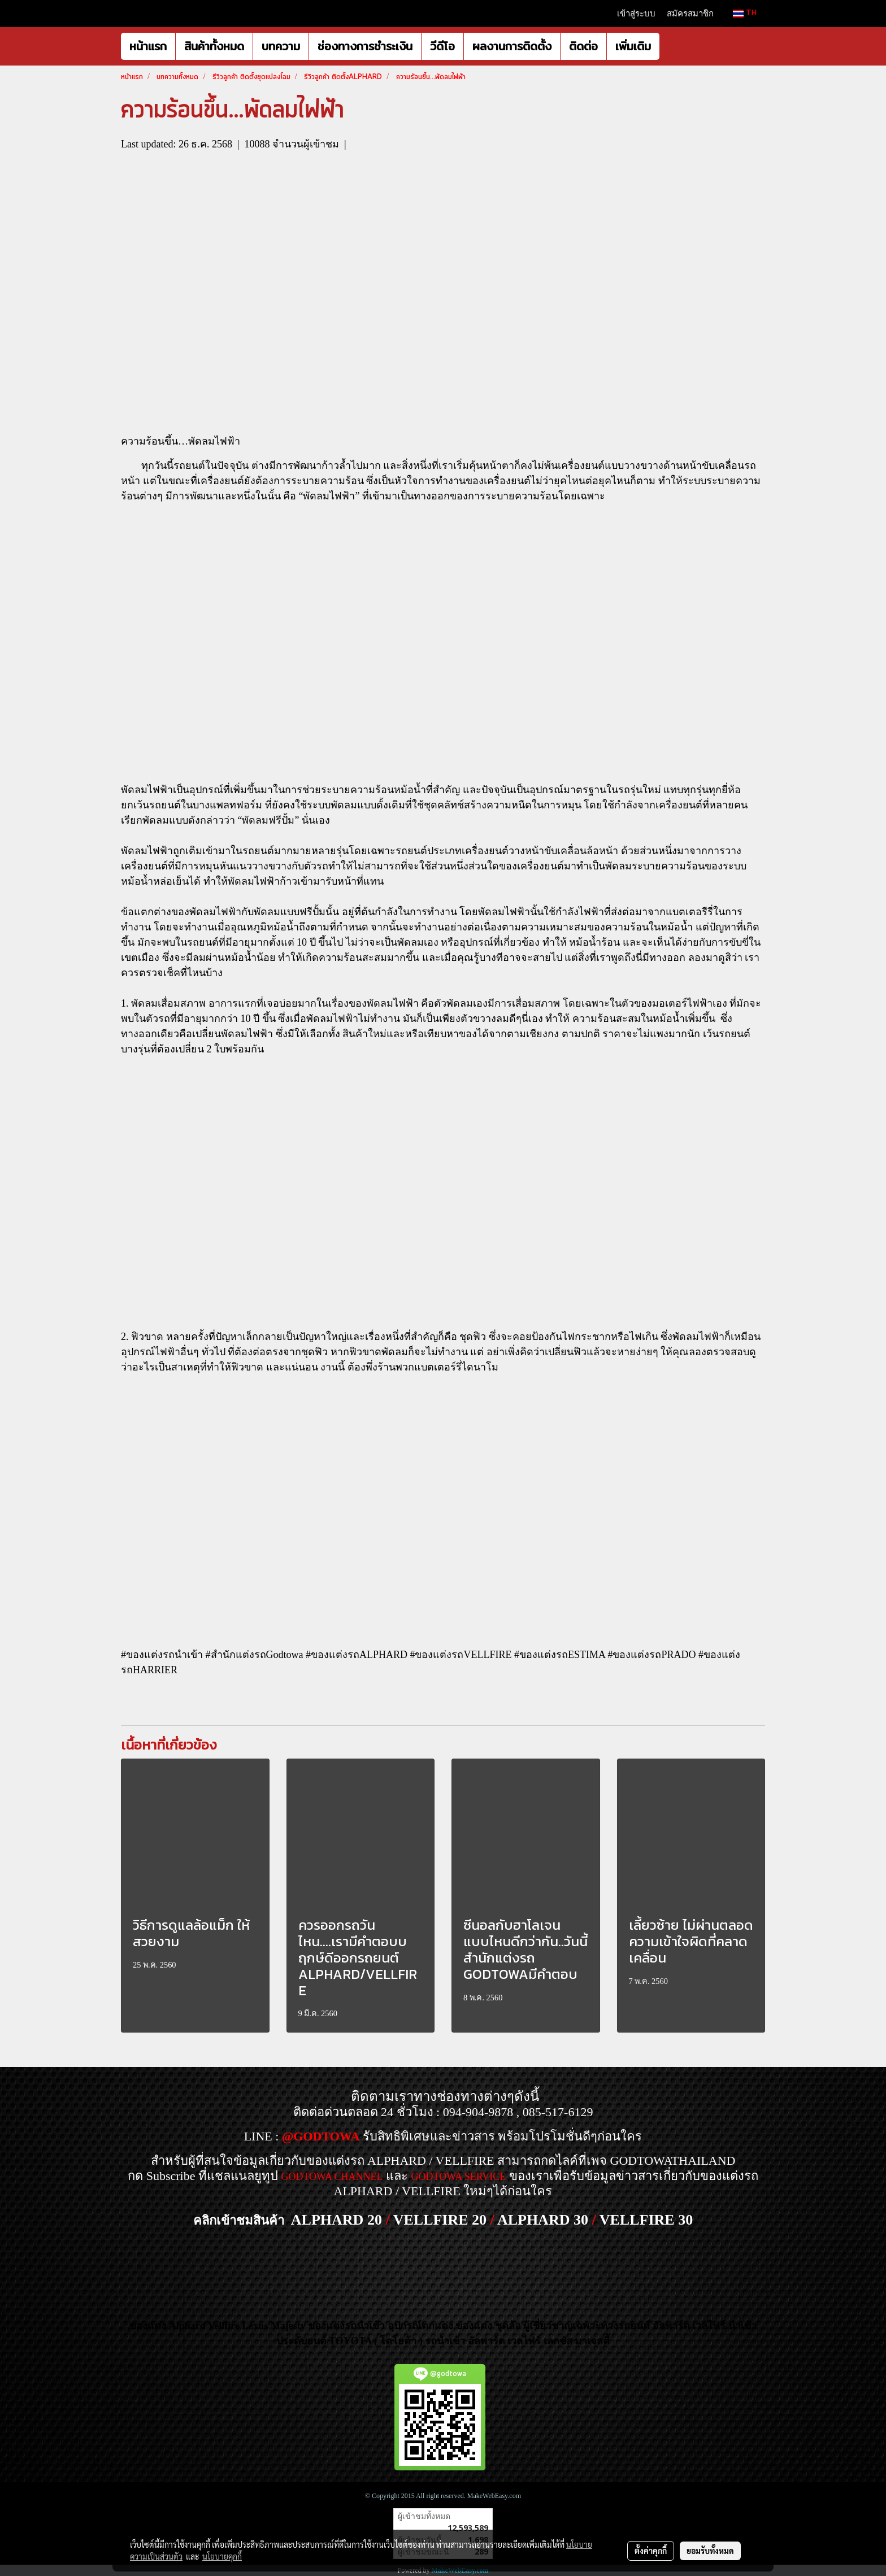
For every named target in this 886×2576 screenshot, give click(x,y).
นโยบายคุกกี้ (222, 2556)
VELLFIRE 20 (440, 2220)
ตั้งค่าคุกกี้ (651, 2550)
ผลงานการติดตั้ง (511, 46)
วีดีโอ (442, 46)
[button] (669, 46)
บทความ (281, 46)
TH (745, 13)
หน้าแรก (148, 46)
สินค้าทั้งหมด (214, 46)
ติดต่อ (583, 46)
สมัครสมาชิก (690, 13)
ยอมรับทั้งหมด (710, 2550)
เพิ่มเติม (633, 46)
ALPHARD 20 (336, 2220)
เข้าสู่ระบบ (636, 13)
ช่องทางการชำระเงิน (365, 46)
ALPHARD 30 (542, 2220)
